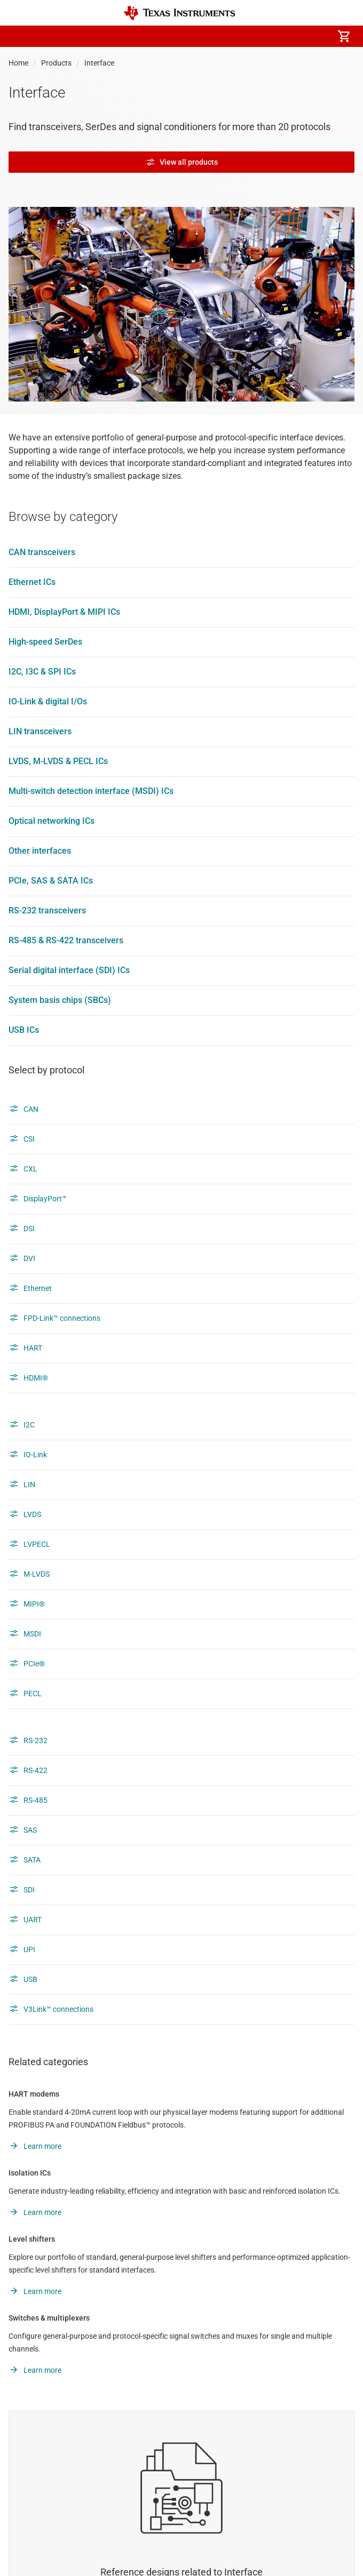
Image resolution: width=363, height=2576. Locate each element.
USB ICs (24, 1030)
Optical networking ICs (51, 821)
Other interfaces (40, 851)
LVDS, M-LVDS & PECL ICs (58, 761)
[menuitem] (254, 36)
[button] (19, 36)
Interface (99, 63)
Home (18, 63)
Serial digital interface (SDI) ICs (69, 970)
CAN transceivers (42, 552)
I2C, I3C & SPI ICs (42, 672)
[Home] (179, 13)
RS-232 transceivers (47, 910)
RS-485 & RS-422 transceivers (66, 940)
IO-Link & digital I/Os (48, 701)
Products (56, 63)
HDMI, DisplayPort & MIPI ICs (64, 612)
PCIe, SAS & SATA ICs (51, 881)
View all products (182, 162)
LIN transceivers (40, 731)
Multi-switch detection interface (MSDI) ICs (91, 791)
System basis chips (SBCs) (60, 1000)
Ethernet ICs (32, 582)
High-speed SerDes (45, 642)
